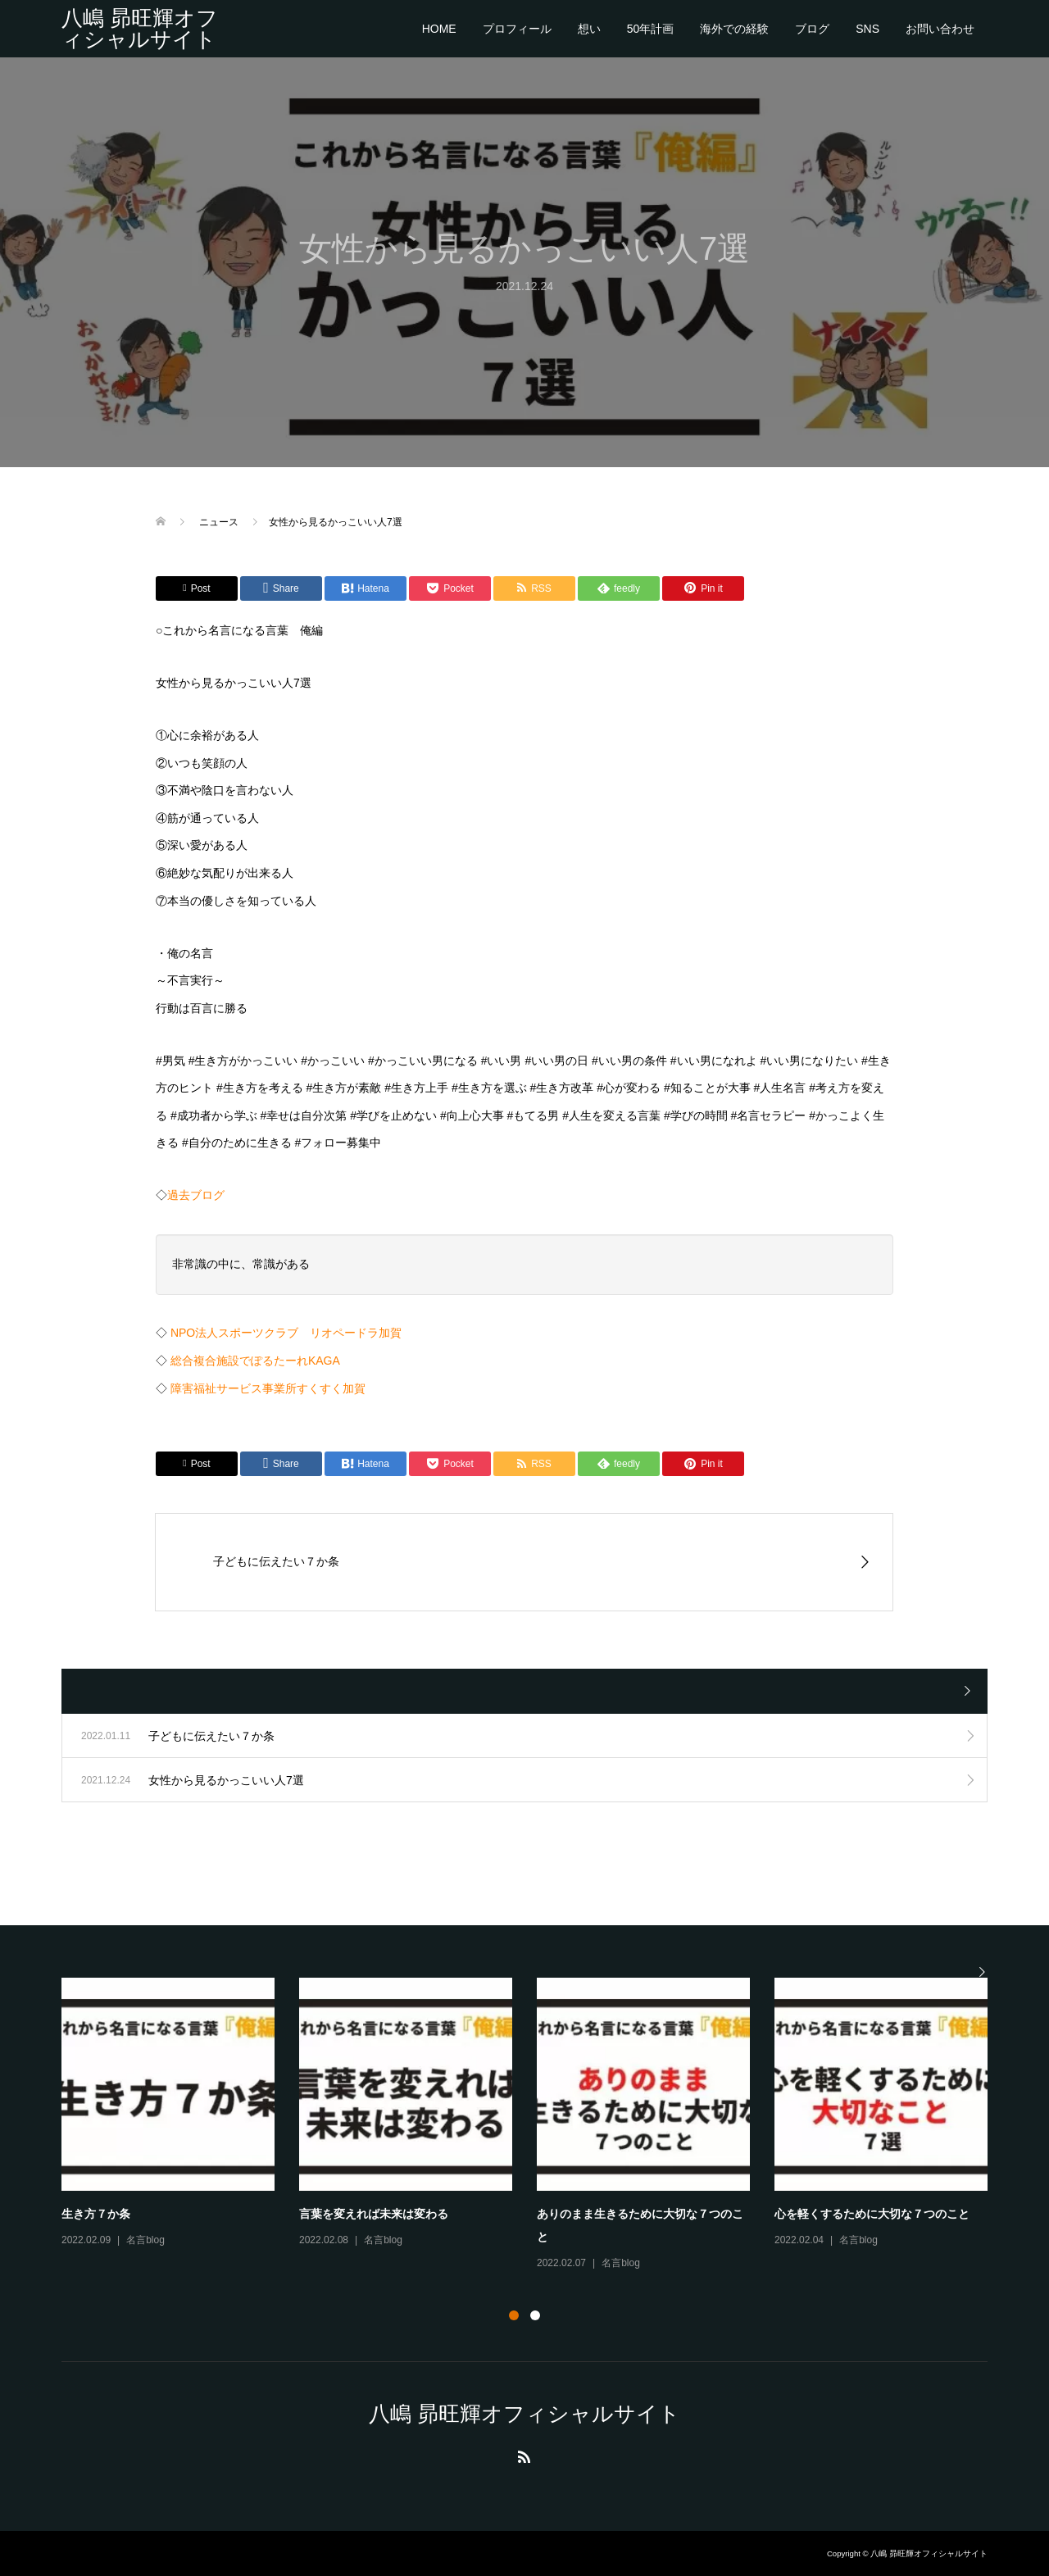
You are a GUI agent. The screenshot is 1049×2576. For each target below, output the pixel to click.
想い (589, 28)
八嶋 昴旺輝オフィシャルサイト (139, 29)
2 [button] (535, 2315)
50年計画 (650, 28)
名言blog (145, 2240)
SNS (867, 28)
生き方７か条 (95, 2213)
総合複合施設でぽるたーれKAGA (255, 1360)
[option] (536, 2125)
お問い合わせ (940, 28)
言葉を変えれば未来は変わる (373, 2213)
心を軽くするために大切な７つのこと (872, 2213)
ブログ (812, 28)
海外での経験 (734, 28)
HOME (439, 28)
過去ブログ (196, 1195)
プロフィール (517, 28)
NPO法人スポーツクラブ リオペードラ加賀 (286, 1332)
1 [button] (514, 2315)
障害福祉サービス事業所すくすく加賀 (268, 1388)
